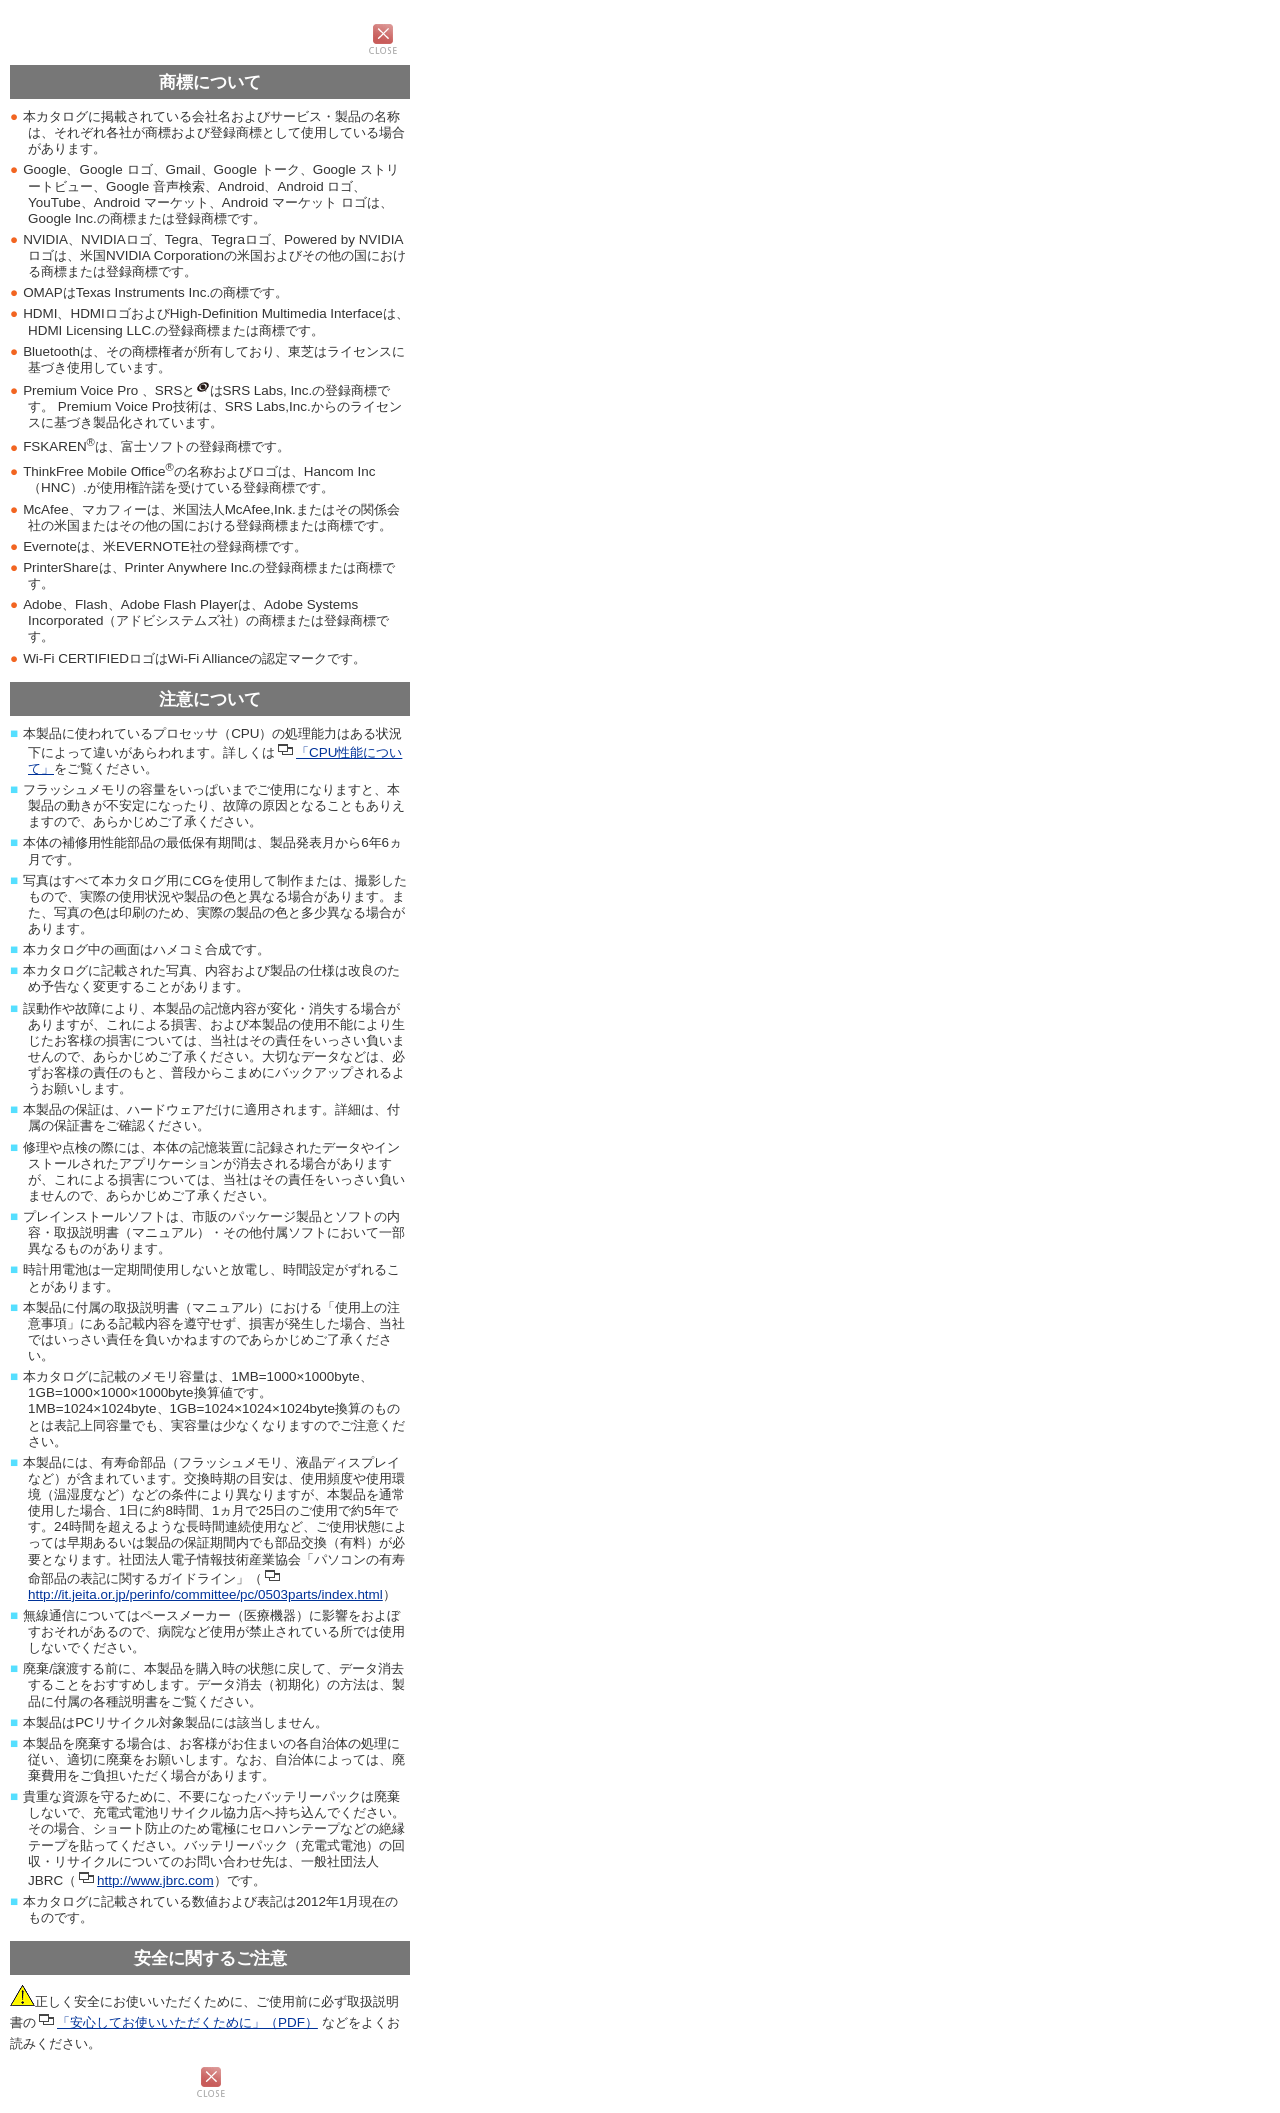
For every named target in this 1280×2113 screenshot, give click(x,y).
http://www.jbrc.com (155, 1880)
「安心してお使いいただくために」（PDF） (187, 2022)
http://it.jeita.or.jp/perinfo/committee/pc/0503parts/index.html (205, 1594)
